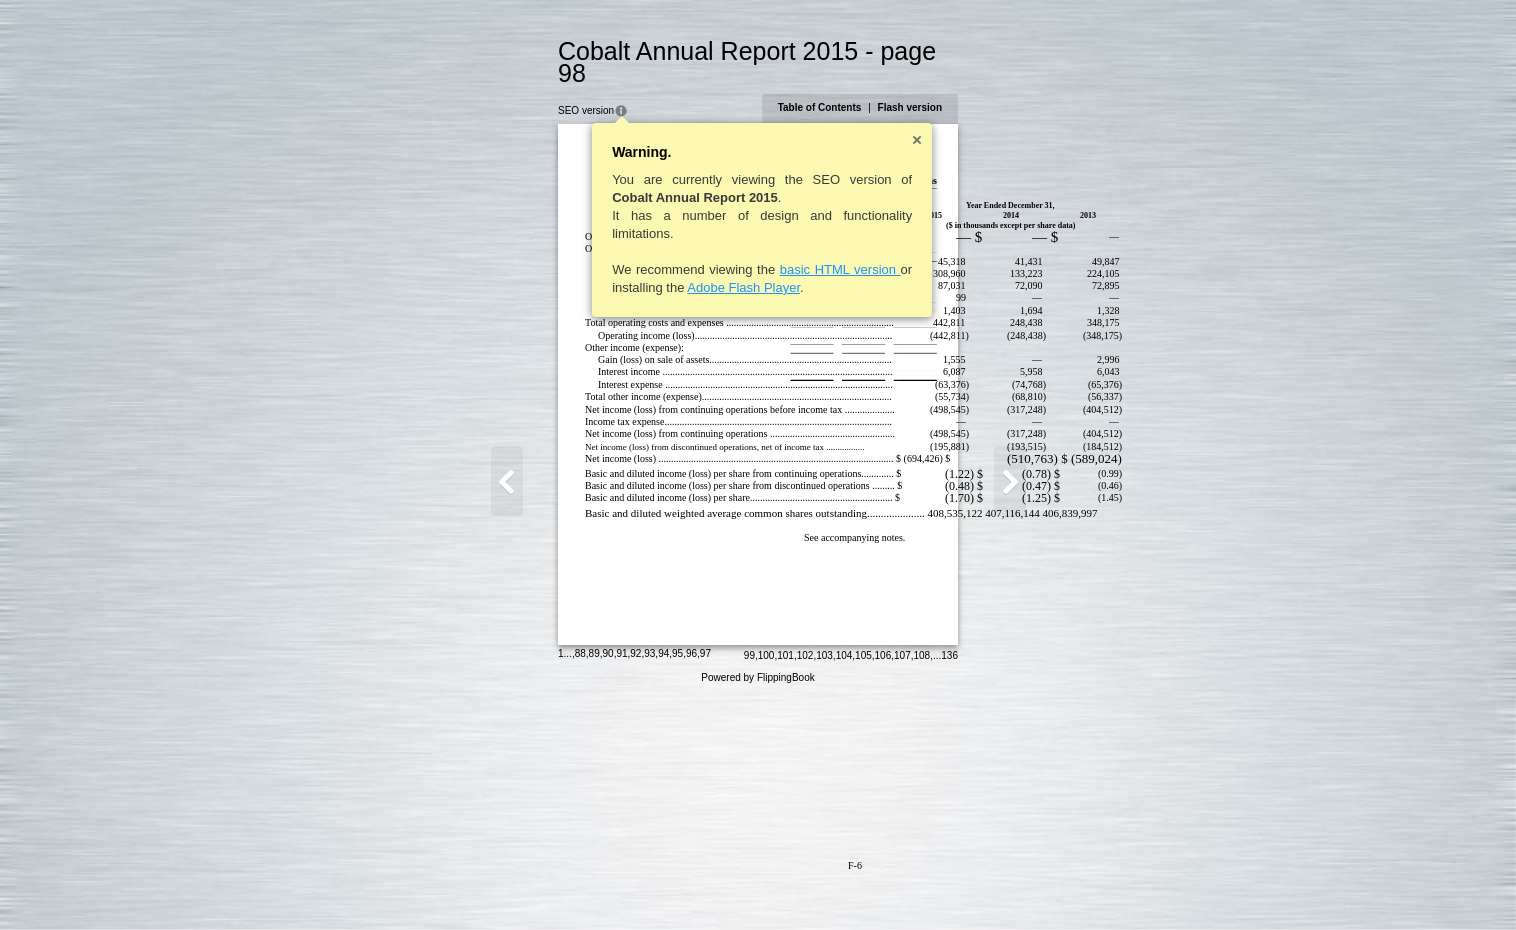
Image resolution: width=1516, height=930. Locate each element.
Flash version (1007, 85)
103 (921, 886)
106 (980, 886)
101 (882, 886)
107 (999, 886)
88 (483, 884)
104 (941, 886)
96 (594, 884)
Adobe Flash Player (646, 265)
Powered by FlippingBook (757, 908)
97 (608, 884)
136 (1046, 886)
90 (511, 884)
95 (580, 884)
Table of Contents (917, 85)
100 (863, 886)
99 (846, 886)
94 (566, 884)
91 (524, 884)
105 (960, 886)
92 (538, 884)
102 (902, 886)
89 (497, 884)
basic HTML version (743, 247)
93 (552, 884)
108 (1019, 886)
